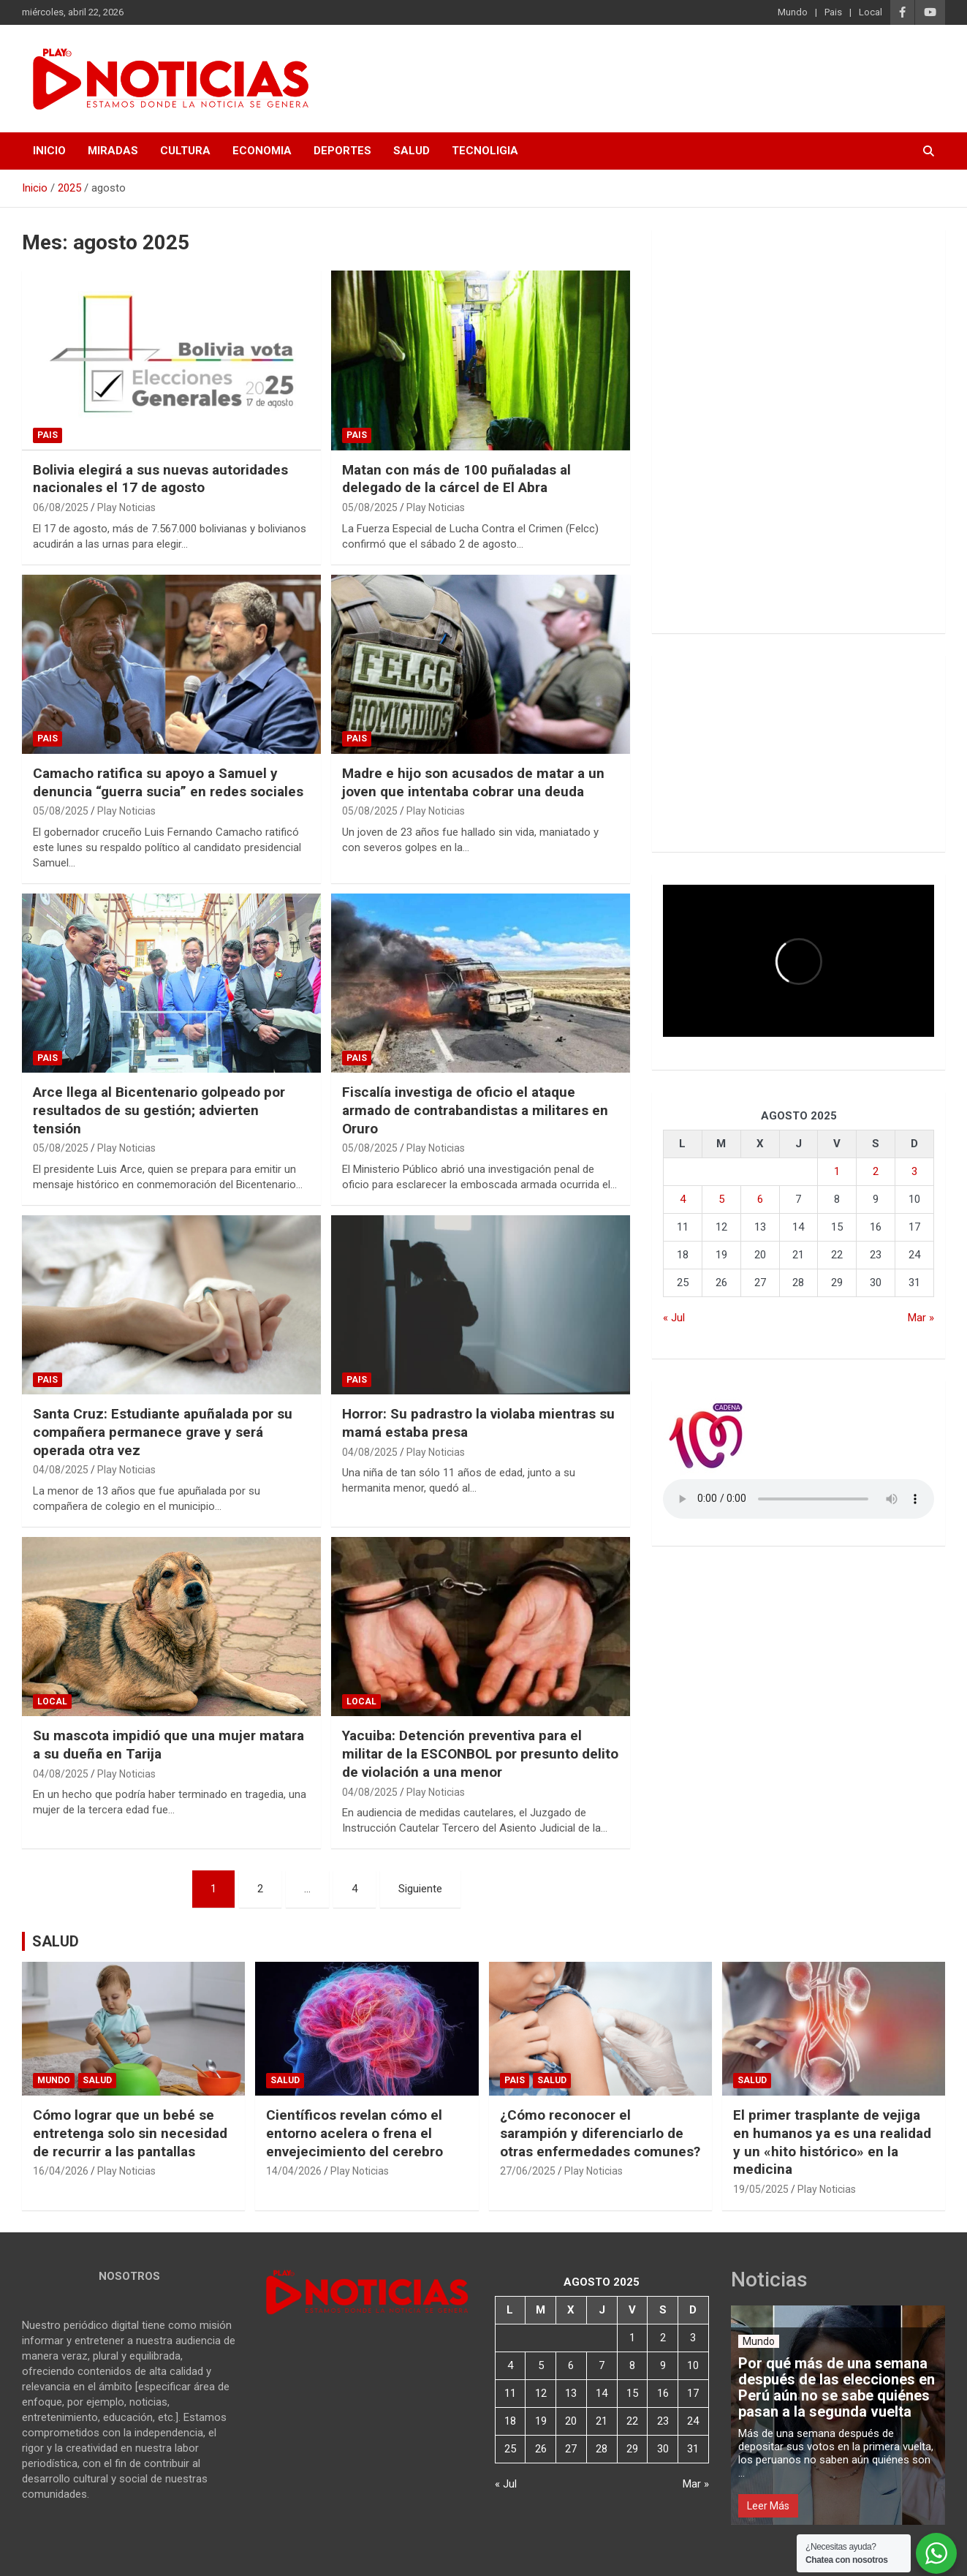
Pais (833, 12)
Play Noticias (126, 507)
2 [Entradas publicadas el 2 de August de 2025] (876, 1171)
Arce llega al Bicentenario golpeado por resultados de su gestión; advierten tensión (159, 1110)
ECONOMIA (262, 150)
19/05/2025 (761, 2189)
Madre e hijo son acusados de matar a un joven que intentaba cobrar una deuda (473, 782)
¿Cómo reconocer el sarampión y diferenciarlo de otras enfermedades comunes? (600, 2133)
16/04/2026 (60, 2171)
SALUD (411, 150)
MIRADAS (113, 150)
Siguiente (420, 1888)
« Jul (674, 1317)
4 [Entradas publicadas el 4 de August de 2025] (683, 1199)
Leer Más (768, 2506)
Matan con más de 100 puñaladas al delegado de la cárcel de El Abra (456, 478)
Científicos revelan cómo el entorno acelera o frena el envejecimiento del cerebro (354, 2133)
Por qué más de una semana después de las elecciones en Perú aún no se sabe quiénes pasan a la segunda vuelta (836, 2387)
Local (870, 12)
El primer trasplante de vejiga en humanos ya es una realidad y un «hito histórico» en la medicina (832, 2142)
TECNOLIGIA (485, 150)
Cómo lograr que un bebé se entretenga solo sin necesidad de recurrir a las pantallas (130, 2133)
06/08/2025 (60, 507)
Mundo (793, 12)
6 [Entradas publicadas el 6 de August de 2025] (760, 1199)
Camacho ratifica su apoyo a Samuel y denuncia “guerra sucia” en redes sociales (168, 782)
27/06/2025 (527, 2171)
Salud (97, 2080)
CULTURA (185, 150)
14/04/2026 (294, 2171)
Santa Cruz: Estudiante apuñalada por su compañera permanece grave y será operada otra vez (162, 1431)
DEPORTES (342, 150)
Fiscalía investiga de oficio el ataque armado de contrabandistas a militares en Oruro (475, 1110)
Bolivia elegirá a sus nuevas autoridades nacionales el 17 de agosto (160, 478)
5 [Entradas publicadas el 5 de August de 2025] (721, 1199)
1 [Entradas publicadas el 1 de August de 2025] (837, 1171)
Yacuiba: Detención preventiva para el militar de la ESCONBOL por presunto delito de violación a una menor (480, 1753)
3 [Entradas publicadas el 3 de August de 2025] (914, 1171)
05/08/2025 (370, 507)
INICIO (49, 150)
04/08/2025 (60, 1470)
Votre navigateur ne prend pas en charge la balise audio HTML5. (798, 1499)
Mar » (921, 1317)
